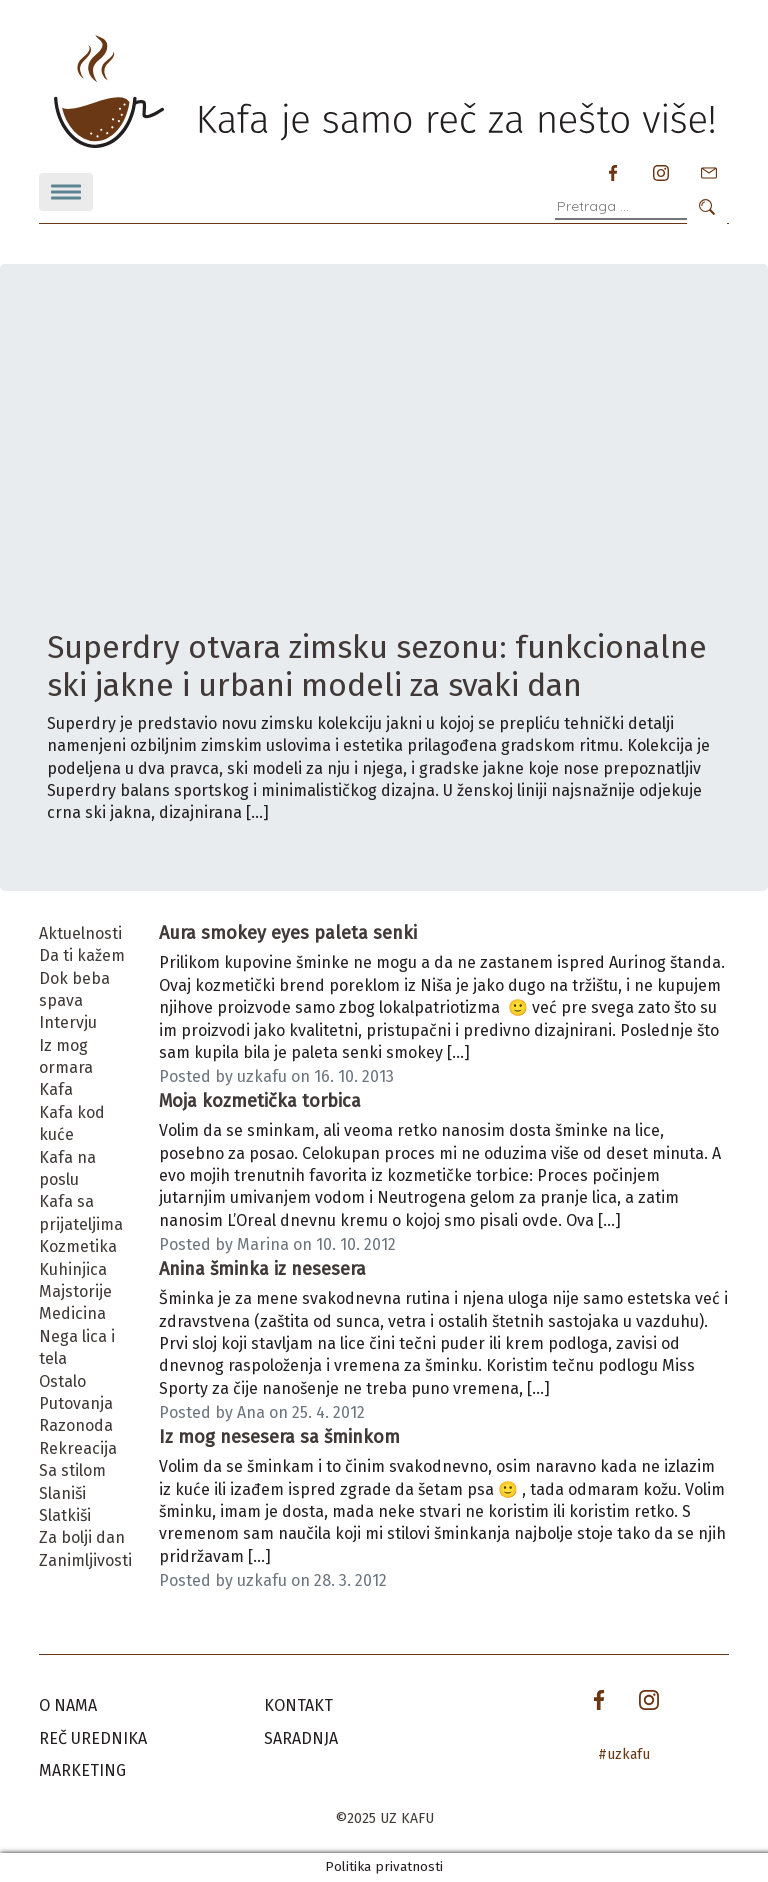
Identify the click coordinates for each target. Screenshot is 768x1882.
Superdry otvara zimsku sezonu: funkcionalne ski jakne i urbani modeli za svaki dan (377, 666)
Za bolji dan (82, 1537)
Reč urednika (93, 1738)
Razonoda (76, 1425)
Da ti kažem (82, 955)
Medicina (72, 1313)
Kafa (56, 1089)
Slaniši (62, 1493)
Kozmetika (78, 1246)
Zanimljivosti (85, 1560)
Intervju (68, 1022)
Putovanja (76, 1403)
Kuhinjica (73, 1269)
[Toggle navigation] (66, 192)
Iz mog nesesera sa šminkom (279, 1437)
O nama (68, 1705)
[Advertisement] (384, 478)
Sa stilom (72, 1470)
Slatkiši (65, 1515)
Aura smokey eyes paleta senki (288, 933)
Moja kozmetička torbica (260, 1101)
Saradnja (301, 1738)
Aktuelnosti (80, 933)
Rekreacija (78, 1448)
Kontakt (298, 1705)
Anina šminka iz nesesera (262, 1269)
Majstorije (75, 1291)
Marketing (82, 1770)
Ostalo (62, 1381)
